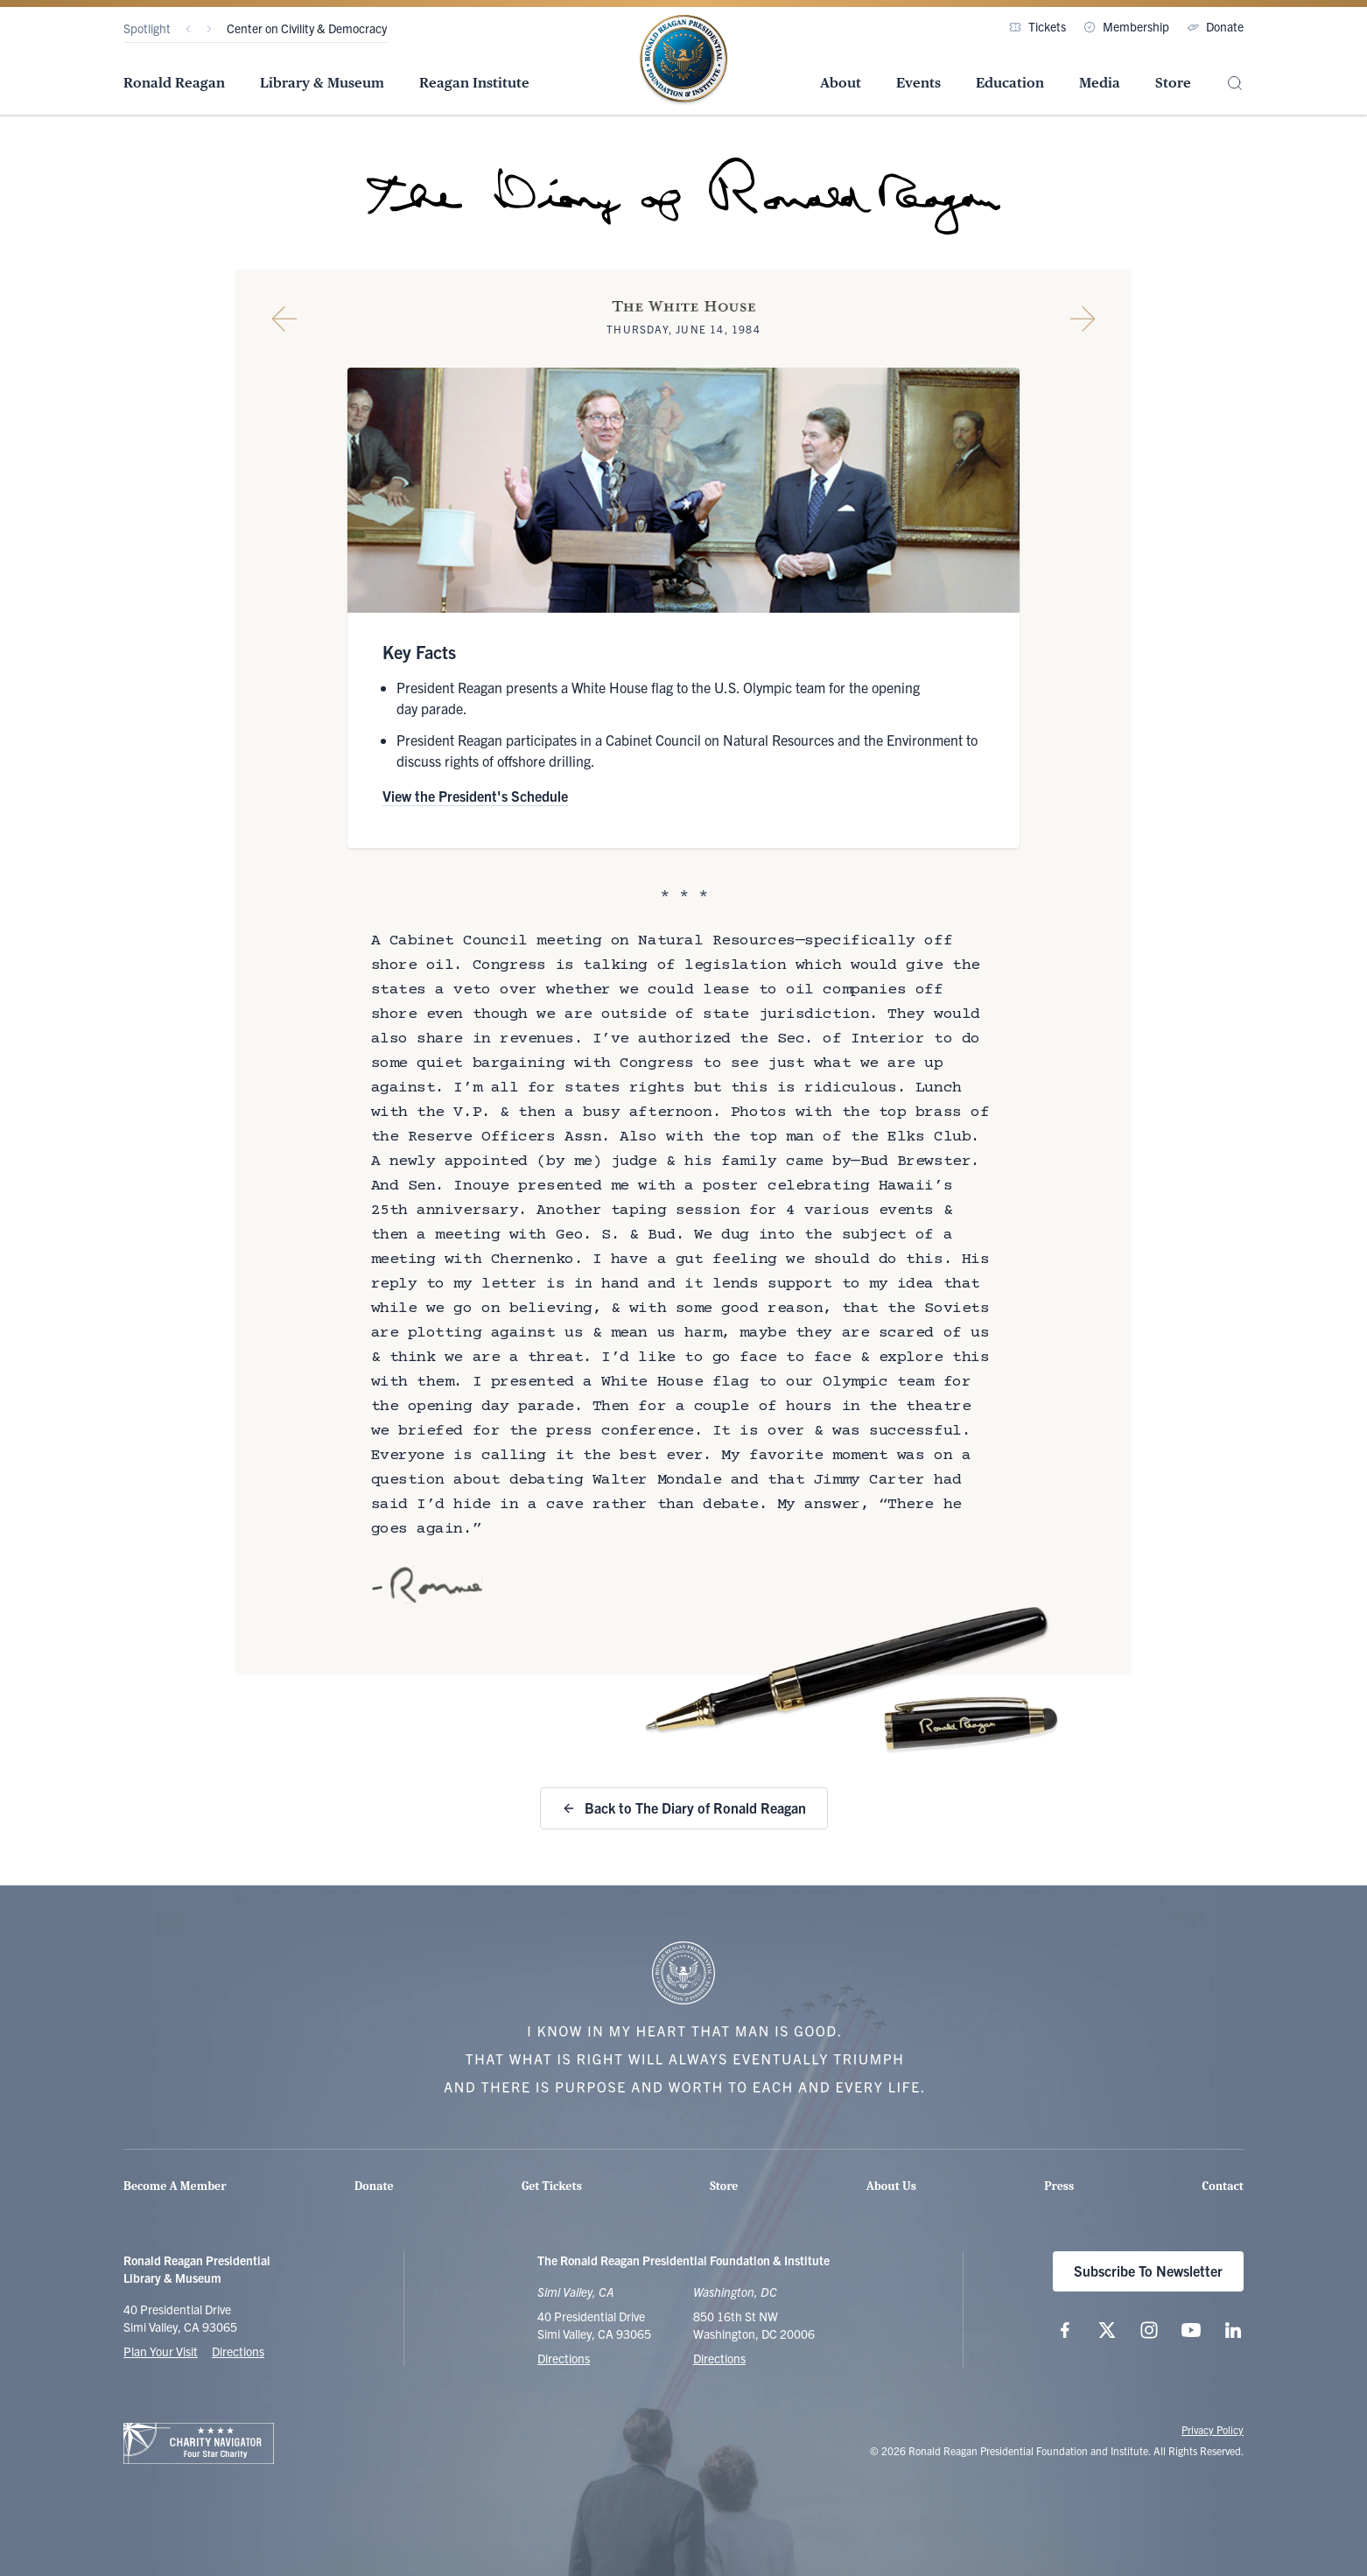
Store (1173, 82)
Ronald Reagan (174, 82)
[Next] (209, 28)
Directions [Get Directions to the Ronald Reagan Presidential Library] (563, 2358)
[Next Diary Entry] (1083, 319)
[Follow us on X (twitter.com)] (1107, 2330)
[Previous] (188, 28)
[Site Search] (1235, 83)
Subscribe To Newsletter (1148, 2270)
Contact (1223, 2186)
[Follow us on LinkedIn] (1233, 2330)
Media (1099, 82)
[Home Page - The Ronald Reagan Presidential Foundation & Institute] (683, 60)
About (840, 82)
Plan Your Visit (160, 2351)
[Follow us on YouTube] (1191, 2330)
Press (1059, 2186)
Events (918, 82)
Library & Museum (322, 82)
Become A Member (175, 2186)
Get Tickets (552, 2186)
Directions (238, 2351)
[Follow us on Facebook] (1065, 2330)
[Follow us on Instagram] (1149, 2330)
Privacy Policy (1212, 2429)
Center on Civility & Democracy (307, 28)
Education (1010, 82)
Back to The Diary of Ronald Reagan (684, 1807)
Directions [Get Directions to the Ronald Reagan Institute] (719, 2358)
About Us (891, 2186)
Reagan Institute (474, 82)
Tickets (1037, 26)
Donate (1215, 26)
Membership (1126, 26)
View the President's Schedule (475, 795)
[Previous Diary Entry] (284, 319)
